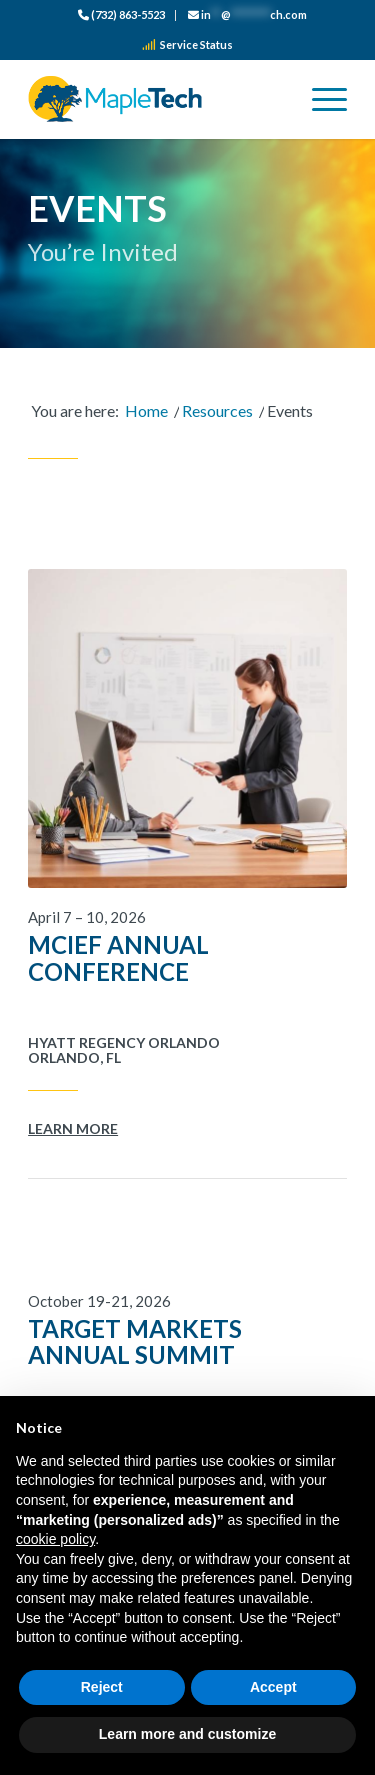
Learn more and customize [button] (187, 1734)
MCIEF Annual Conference (118, 957)
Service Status (187, 44)
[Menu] (319, 99)
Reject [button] (102, 1687)
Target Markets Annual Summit (135, 1341)
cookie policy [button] (55, 1539)
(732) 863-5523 (121, 14)
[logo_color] (155, 99)
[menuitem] (122, 15)
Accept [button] (273, 1687)
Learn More (73, 1128)
